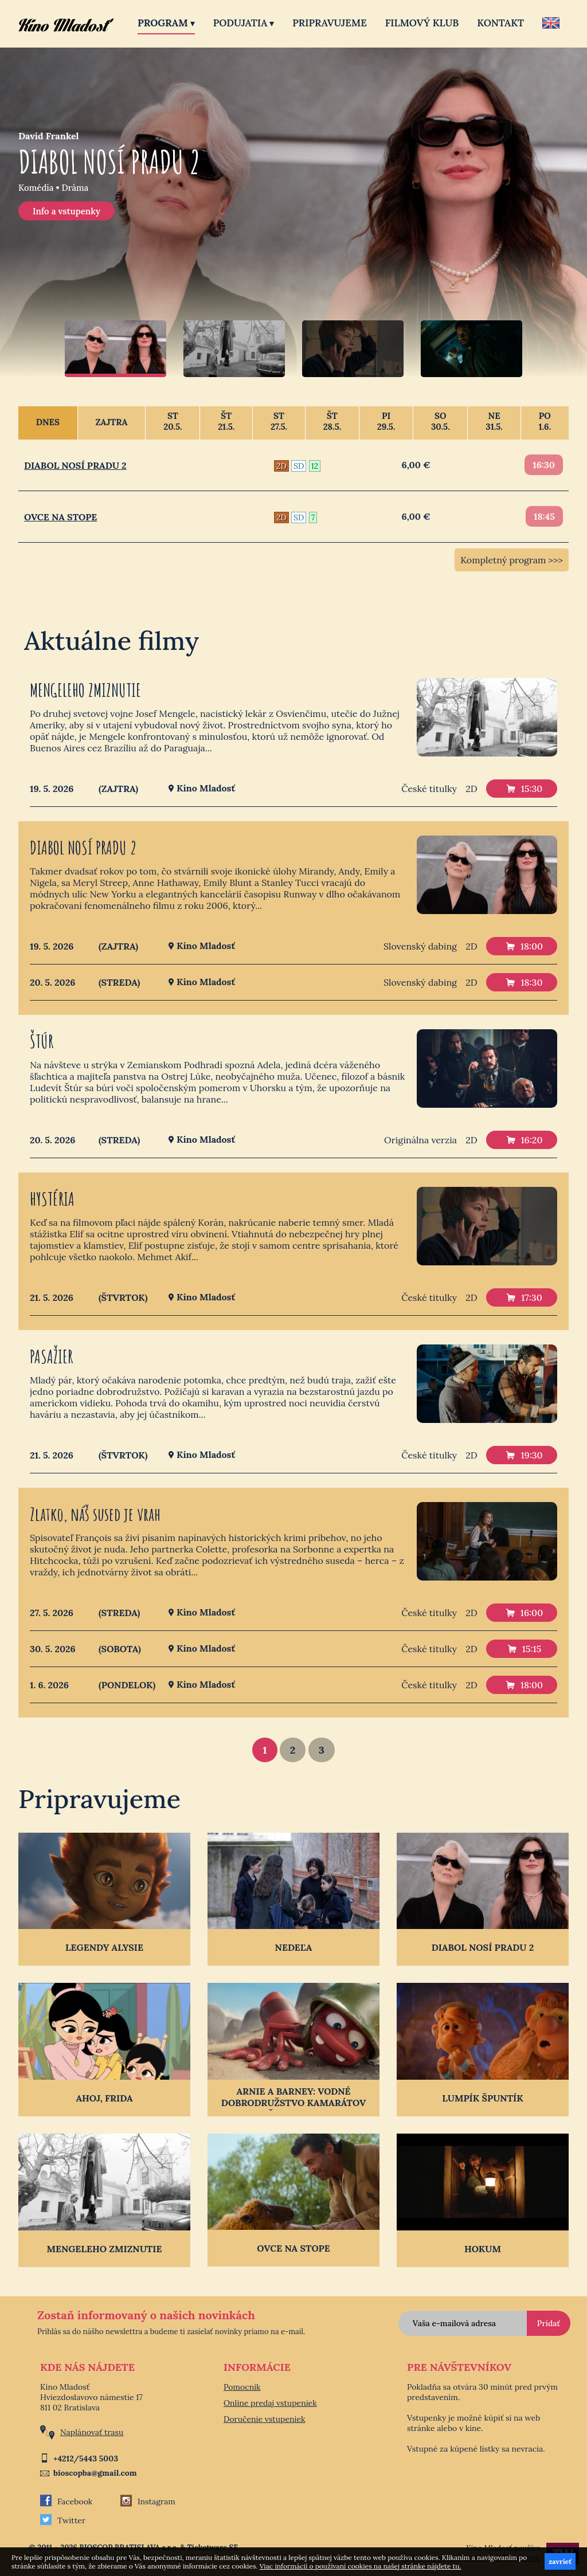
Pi (386, 421)
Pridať (548, 2323)
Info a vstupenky (66, 211)
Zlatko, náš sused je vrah (95, 1514)
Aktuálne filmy (111, 640)
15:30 (525, 788)
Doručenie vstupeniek (265, 2419)
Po (545, 421)
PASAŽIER (51, 1356)
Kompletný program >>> (511, 560)
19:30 (524, 1455)
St (172, 421)
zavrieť (560, 2561)
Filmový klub (422, 23)
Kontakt (500, 23)
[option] (293, 213)
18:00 (524, 946)
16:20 (525, 1140)
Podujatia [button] (244, 23)
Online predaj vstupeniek (270, 2403)
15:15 (524, 1648)
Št (226, 421)
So (440, 421)
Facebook (66, 2501)
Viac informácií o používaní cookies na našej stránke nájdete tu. (360, 2566)
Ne (493, 421)
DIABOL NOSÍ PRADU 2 (75, 465)
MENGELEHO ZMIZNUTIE (85, 689)
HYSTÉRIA (52, 1198)
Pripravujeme (329, 23)
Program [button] (166, 23)
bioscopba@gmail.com (95, 2473)
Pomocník (242, 2387)
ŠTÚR (41, 1041)
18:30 (524, 982)
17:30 (524, 1297)
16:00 (524, 1612)
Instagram (147, 2501)
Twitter (62, 2520)
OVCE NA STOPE (60, 517)
